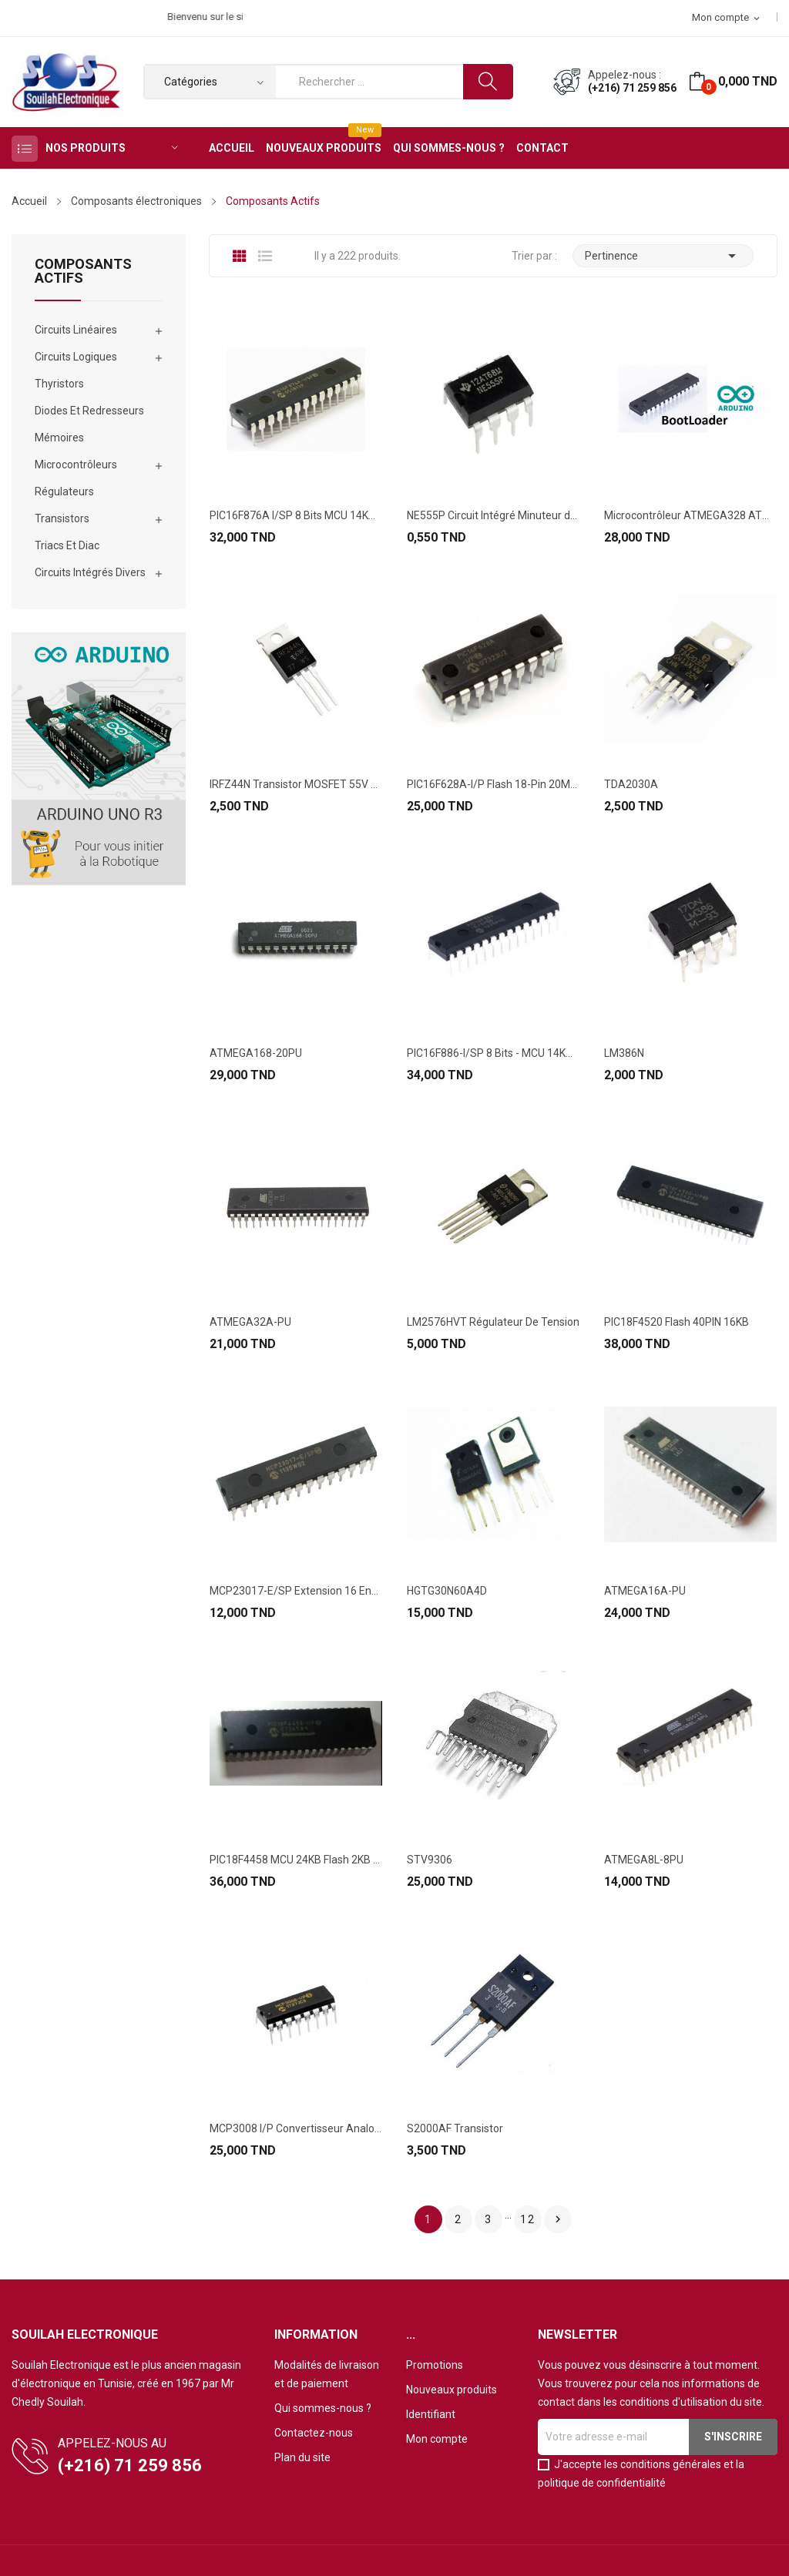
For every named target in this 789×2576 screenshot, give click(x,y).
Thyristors (59, 383)
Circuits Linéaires (76, 330)
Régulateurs (64, 491)
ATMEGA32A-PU (250, 1322)
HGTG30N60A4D (447, 1591)
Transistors (62, 518)
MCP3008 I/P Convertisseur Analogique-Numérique (296, 2128)
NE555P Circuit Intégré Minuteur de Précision (493, 515)
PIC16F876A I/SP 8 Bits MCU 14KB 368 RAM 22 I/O (296, 515)
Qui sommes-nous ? (322, 2408)
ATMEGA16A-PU (645, 1591)
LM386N (624, 1053)
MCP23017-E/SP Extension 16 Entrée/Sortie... (296, 1591)
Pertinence (663, 256)
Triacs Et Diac (67, 545)
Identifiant (430, 2414)
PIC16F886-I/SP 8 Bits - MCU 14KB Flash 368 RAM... (493, 1053)
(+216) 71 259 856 (632, 88)
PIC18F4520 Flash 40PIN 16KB (676, 1322)
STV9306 (429, 1859)
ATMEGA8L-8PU (643, 1859)
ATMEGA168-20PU (256, 1053)
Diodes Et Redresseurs (89, 410)
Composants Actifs (83, 271)
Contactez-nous (313, 2433)
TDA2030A (631, 784)
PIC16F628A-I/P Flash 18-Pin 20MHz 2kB (493, 784)
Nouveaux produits (451, 2389)
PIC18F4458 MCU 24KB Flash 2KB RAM (296, 1859)
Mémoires (59, 437)
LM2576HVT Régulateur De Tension (493, 1322)
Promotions (434, 2365)
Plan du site (302, 2457)
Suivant (558, 2219)
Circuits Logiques (76, 357)
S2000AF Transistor (455, 2128)
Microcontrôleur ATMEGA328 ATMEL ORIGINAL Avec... (690, 515)
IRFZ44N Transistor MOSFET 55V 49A (296, 784)
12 (528, 2219)
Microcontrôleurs (76, 464)
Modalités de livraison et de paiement (326, 2374)
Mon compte (437, 2439)
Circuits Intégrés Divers (90, 572)
